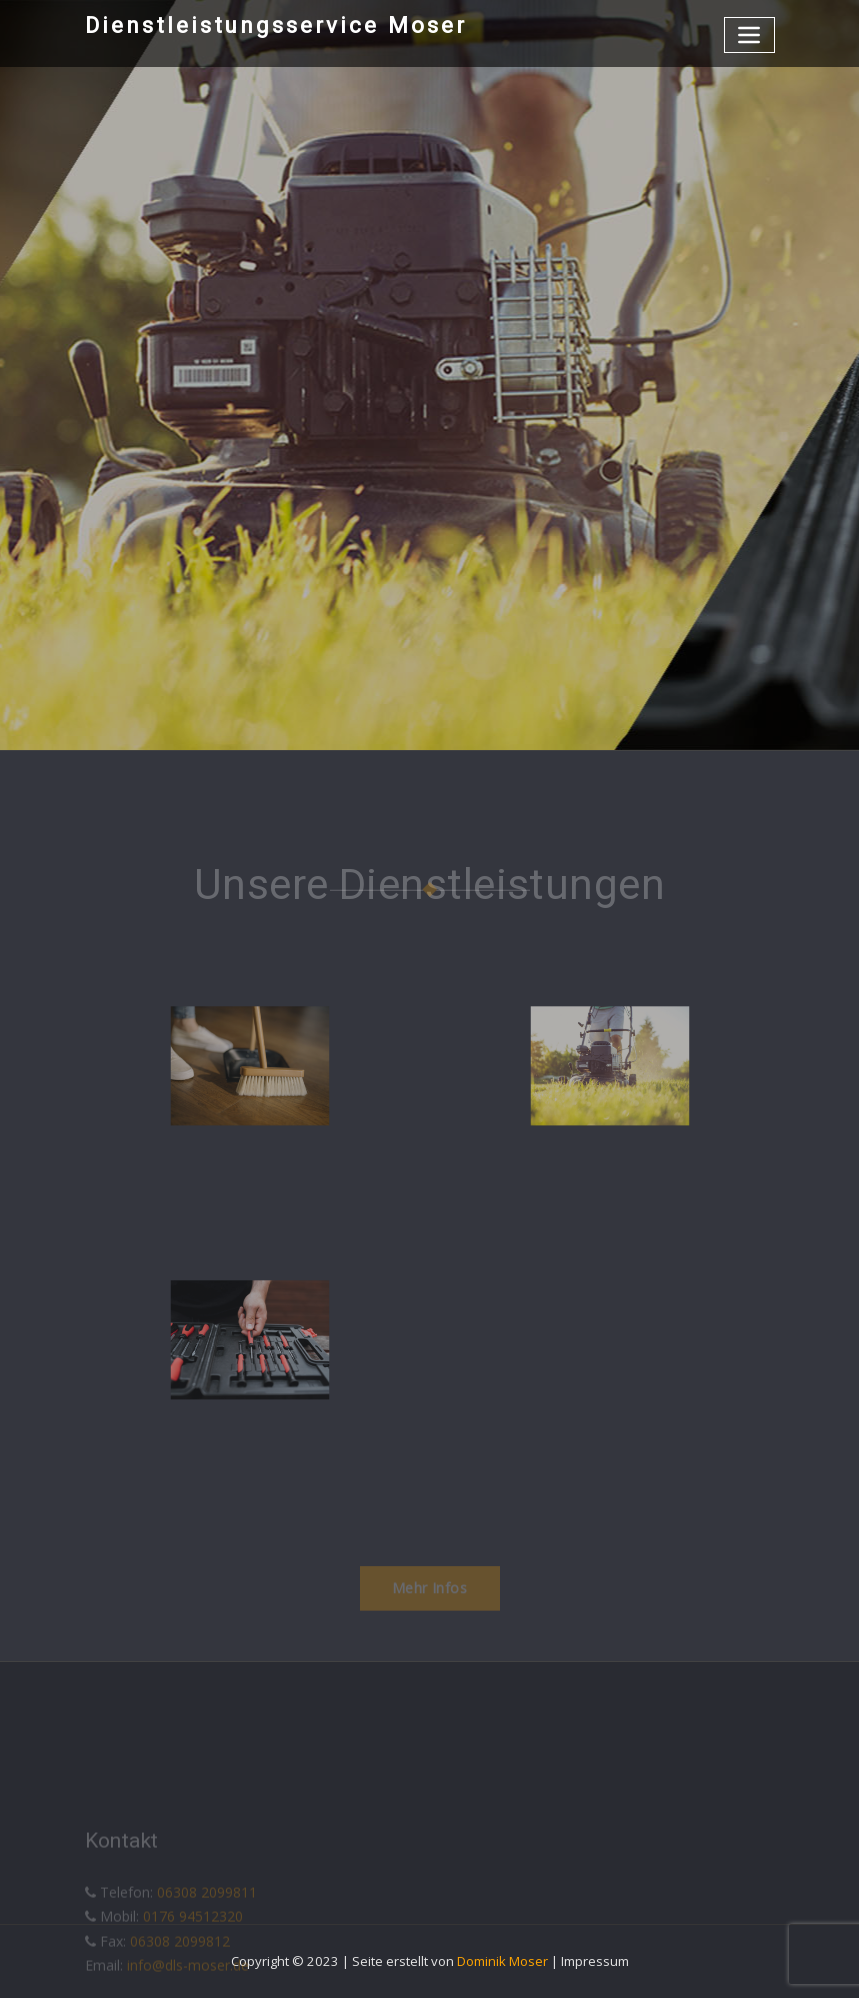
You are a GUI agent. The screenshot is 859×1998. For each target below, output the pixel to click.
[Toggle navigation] (749, 34)
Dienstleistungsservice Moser (276, 25)
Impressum (595, 1961)
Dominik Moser (502, 1961)
